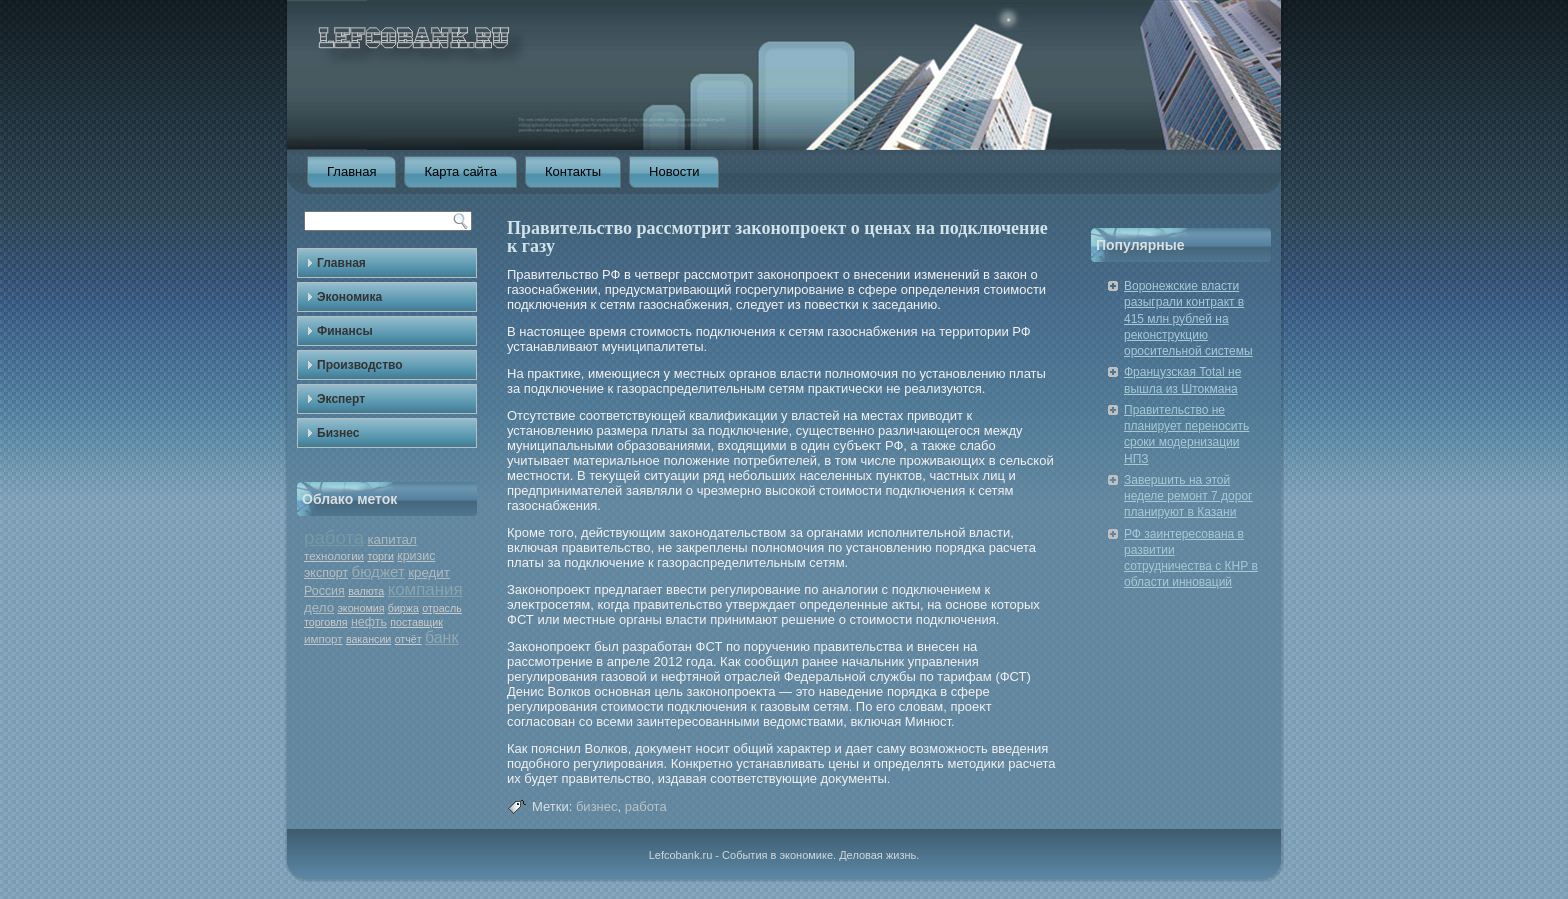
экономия (360, 608)
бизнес (597, 806)
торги (380, 556)
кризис (416, 556)
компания (425, 589)
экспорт (326, 573)
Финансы (345, 331)
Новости (674, 171)
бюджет (377, 571)
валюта (366, 591)
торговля (326, 622)
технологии (334, 556)
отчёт (408, 639)
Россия (324, 591)
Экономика (349, 297)
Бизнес (338, 433)
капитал (391, 539)
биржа (403, 608)
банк (442, 637)
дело (319, 607)
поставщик (416, 622)
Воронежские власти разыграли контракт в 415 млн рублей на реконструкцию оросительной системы (1188, 318)
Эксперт (341, 399)
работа (334, 537)
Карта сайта (460, 171)
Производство (360, 365)
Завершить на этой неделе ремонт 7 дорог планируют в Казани (1188, 496)
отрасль (442, 608)
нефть (369, 622)
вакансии (368, 639)
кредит (429, 572)
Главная (351, 171)
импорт (323, 639)
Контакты (573, 171)
